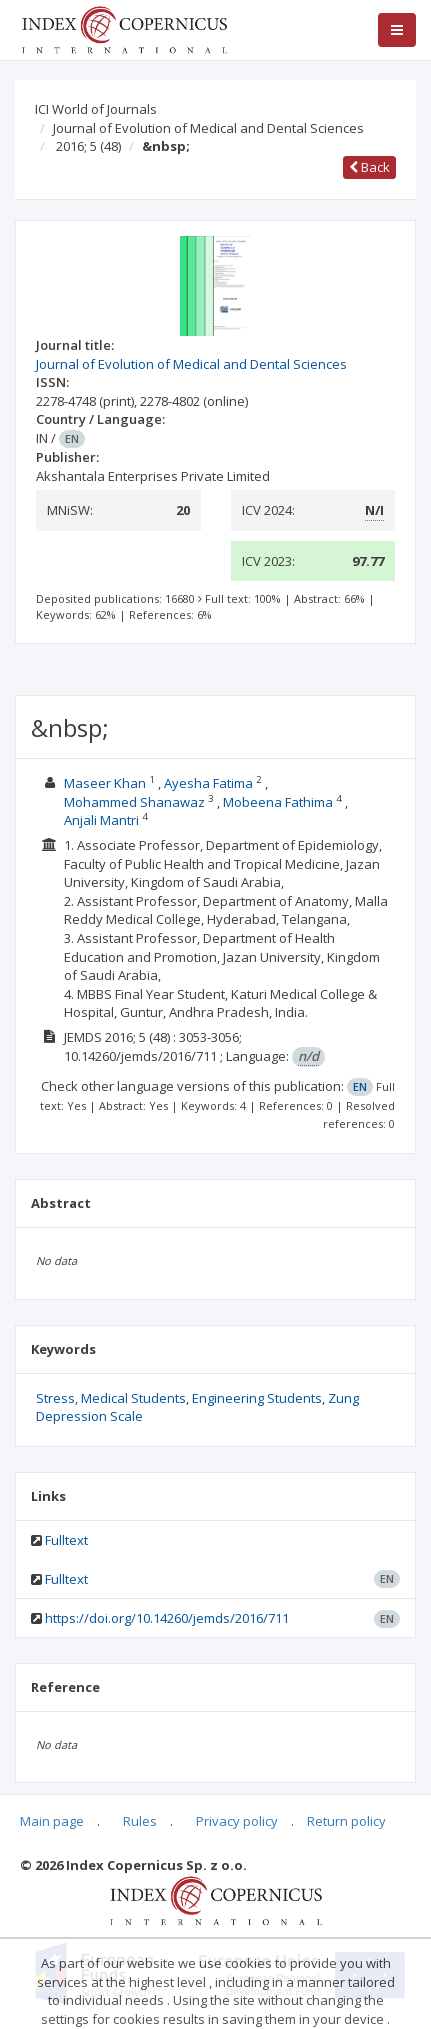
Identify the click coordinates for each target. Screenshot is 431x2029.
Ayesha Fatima (210, 783)
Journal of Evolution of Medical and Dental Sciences (208, 128)
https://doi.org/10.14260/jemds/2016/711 (167, 1618)
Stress (55, 1398)
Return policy (346, 1821)
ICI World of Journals (96, 109)
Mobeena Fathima (279, 802)
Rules (140, 1821)
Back (369, 167)
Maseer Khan (106, 783)
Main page (52, 1821)
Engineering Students (257, 1398)
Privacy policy (237, 1821)
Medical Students (133, 1398)
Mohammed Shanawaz (136, 802)
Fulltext (66, 1540)
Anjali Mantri (103, 820)
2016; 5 (88, 146)
